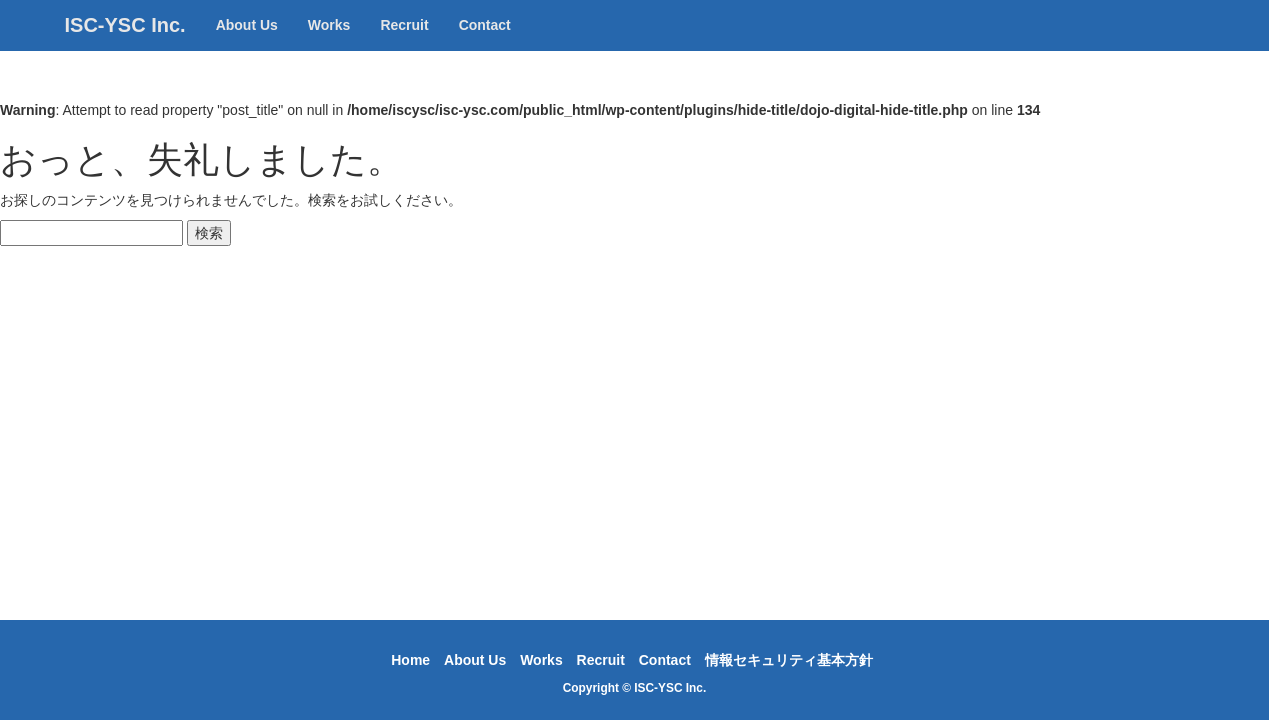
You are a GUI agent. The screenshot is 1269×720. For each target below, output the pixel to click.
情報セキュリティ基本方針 (789, 660)
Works (329, 45)
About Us (247, 45)
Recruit (404, 45)
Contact (485, 45)
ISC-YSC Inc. (125, 45)
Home (410, 660)
